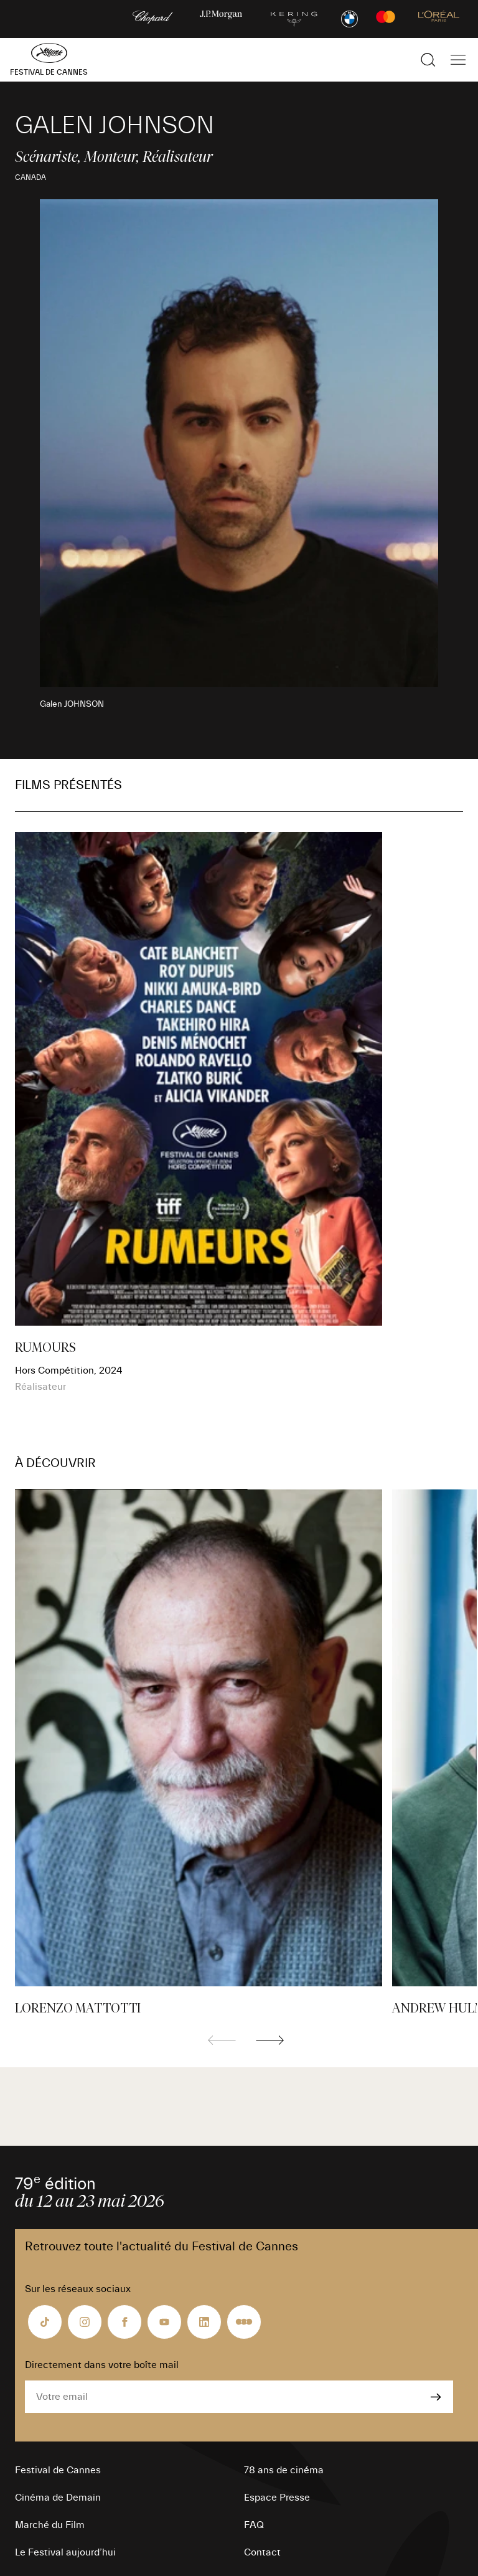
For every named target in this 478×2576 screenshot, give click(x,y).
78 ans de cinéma (284, 2470)
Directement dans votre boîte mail (102, 2365)
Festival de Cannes (58, 2470)
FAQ (254, 2525)
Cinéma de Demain (58, 2497)
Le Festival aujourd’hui (65, 2552)
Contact (262, 2552)
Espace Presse (277, 2497)
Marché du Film (50, 2525)
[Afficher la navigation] (458, 60)
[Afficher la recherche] (428, 60)
